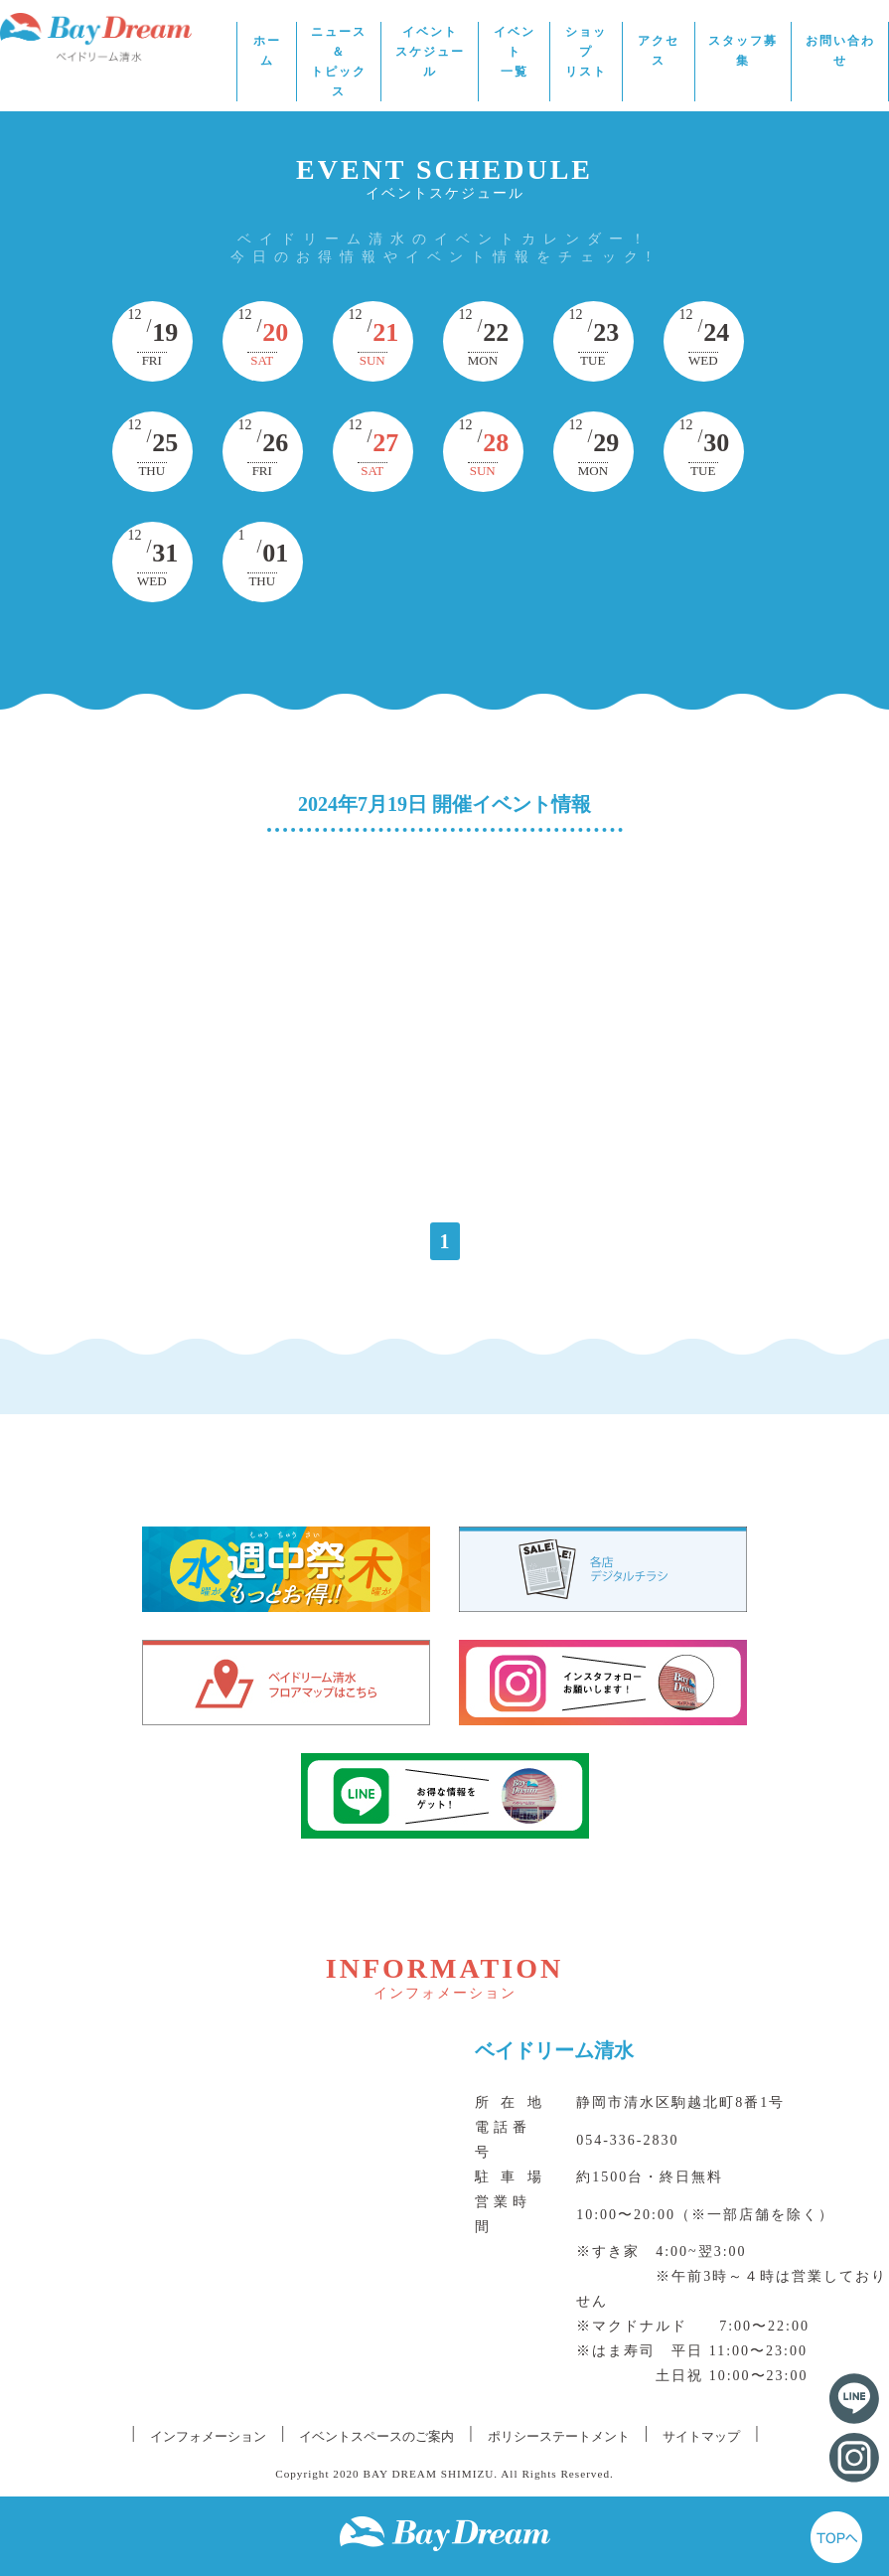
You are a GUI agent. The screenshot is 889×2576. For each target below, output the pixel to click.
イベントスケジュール (430, 52)
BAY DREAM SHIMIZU (429, 2474)
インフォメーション (208, 2436)
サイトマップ (701, 2436)
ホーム (267, 51)
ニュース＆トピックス (339, 61)
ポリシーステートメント (559, 2436)
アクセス (658, 51)
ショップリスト (586, 52)
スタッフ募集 (743, 51)
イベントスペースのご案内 (376, 2436)
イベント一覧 (514, 52)
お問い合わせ (840, 51)
